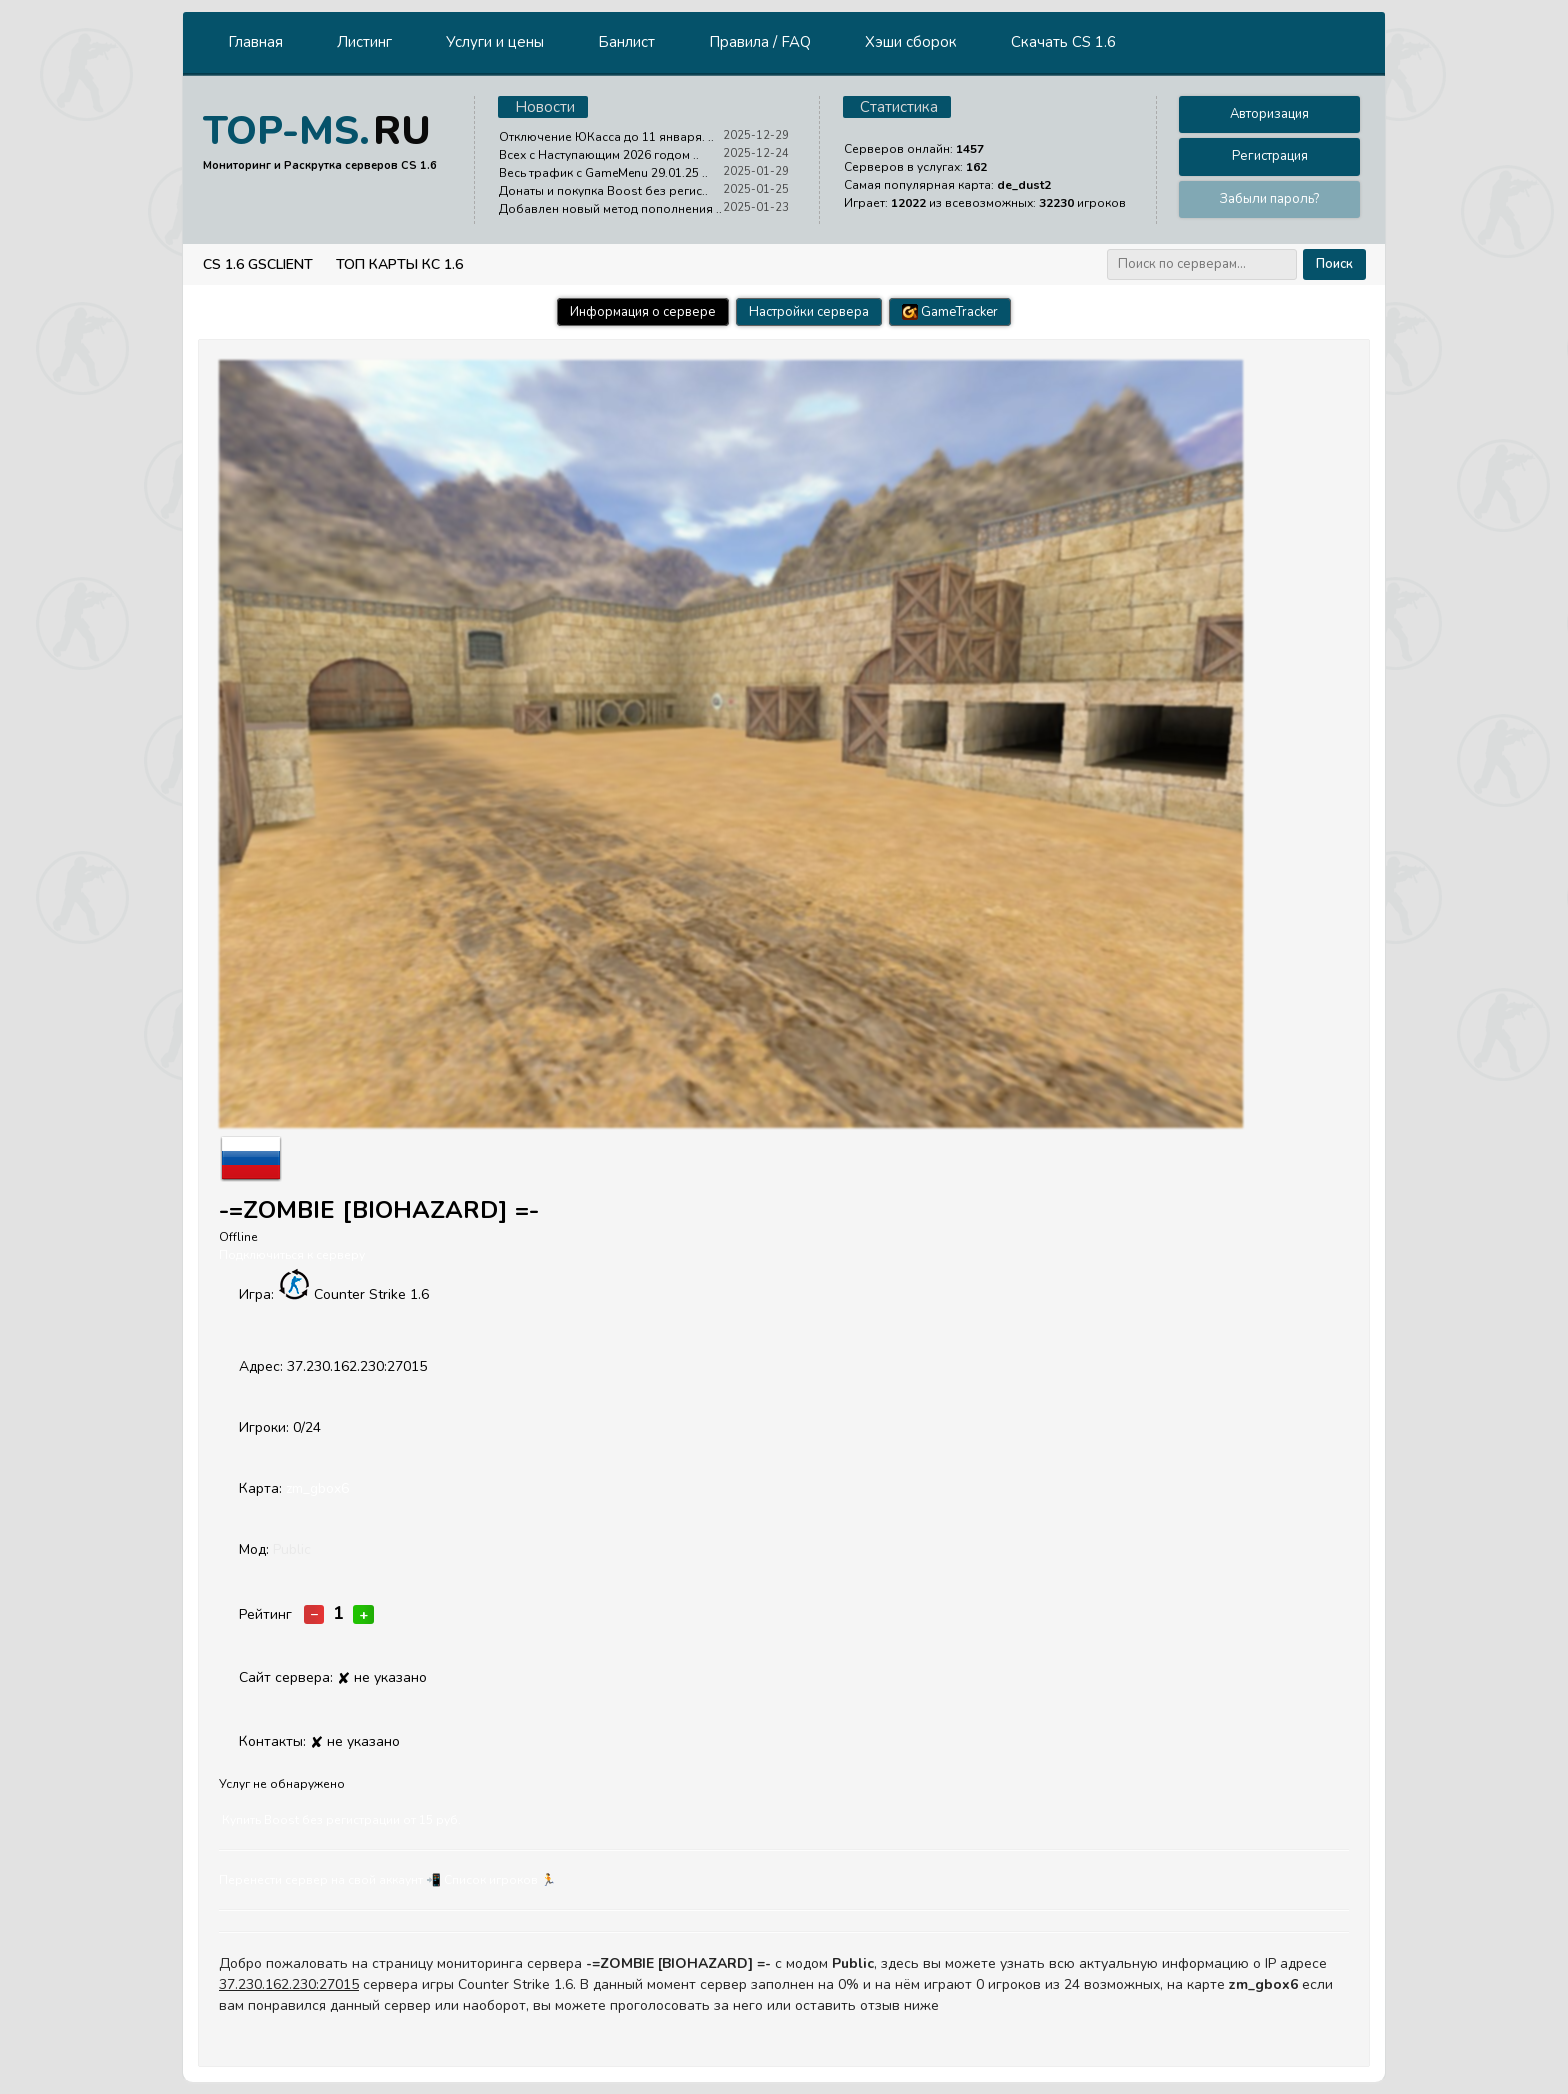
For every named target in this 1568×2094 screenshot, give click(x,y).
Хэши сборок (911, 42)
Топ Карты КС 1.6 (399, 264)
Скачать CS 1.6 (1063, 42)
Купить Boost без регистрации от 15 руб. (341, 1820)
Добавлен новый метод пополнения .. (610, 209)
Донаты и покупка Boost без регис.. (603, 191)
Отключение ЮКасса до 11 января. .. (606, 137)
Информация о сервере (643, 312)
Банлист (626, 42)
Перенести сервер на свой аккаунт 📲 (330, 1880)
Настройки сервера (809, 312)
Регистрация (1270, 156)
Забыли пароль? (1269, 199)
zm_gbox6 (317, 1488)
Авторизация (1269, 114)
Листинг (364, 42)
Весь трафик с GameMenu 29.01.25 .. (603, 173)
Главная (255, 42)
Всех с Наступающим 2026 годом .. (599, 155)
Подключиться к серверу (292, 1255)
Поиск (1334, 264)
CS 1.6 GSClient (258, 264)
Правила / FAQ (760, 42)
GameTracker (950, 312)
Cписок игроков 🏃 (500, 1880)
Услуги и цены (495, 42)
